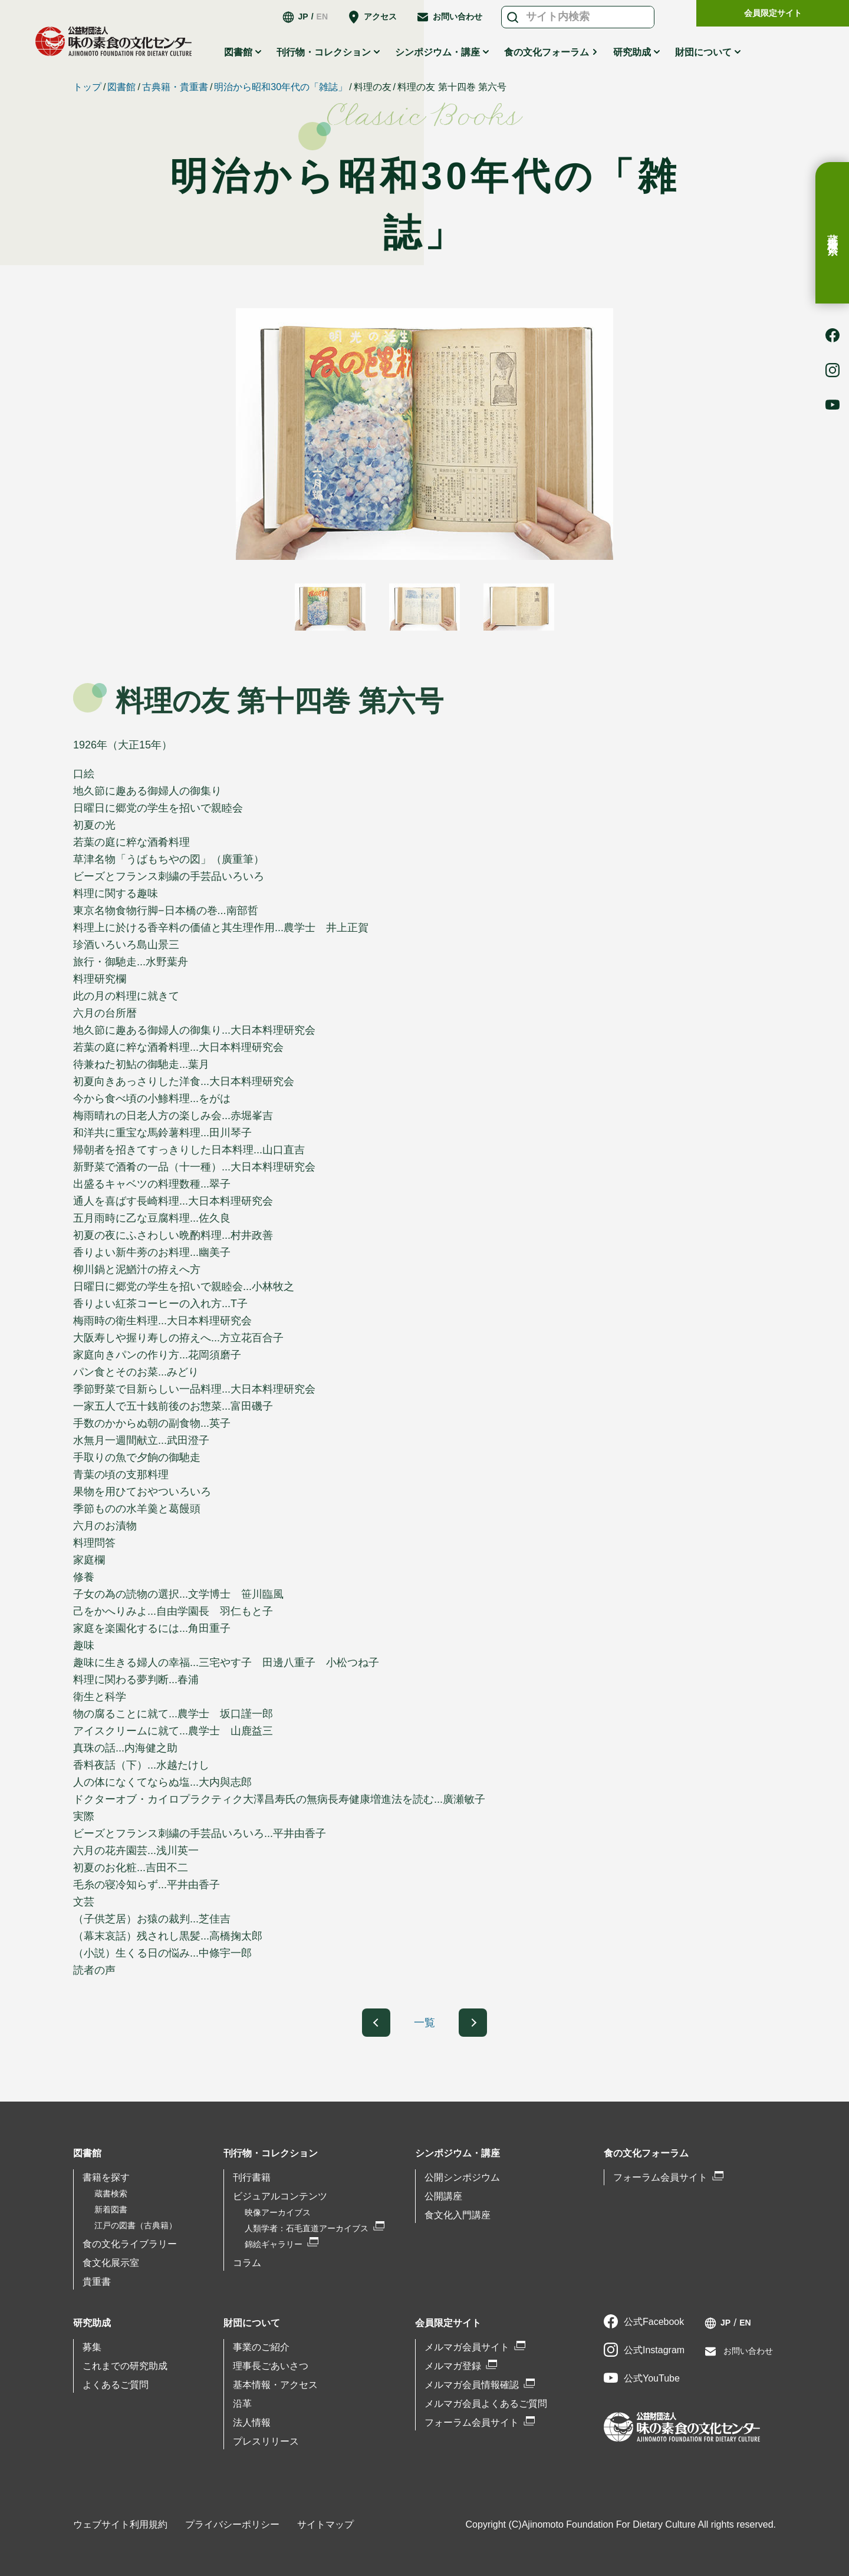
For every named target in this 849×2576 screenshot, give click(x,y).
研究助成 (632, 52)
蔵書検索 (832, 233)
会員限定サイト (773, 13)
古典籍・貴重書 (175, 87)
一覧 (424, 2023)
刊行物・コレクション (324, 52)
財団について (703, 52)
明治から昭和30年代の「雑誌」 (280, 87)
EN (322, 16)
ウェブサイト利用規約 (120, 2524)
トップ (87, 87)
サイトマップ (325, 2524)
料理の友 (372, 87)
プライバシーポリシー (232, 2524)
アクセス (380, 16)
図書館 (238, 52)
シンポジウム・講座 (437, 52)
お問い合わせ (457, 16)
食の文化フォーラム (546, 52)
